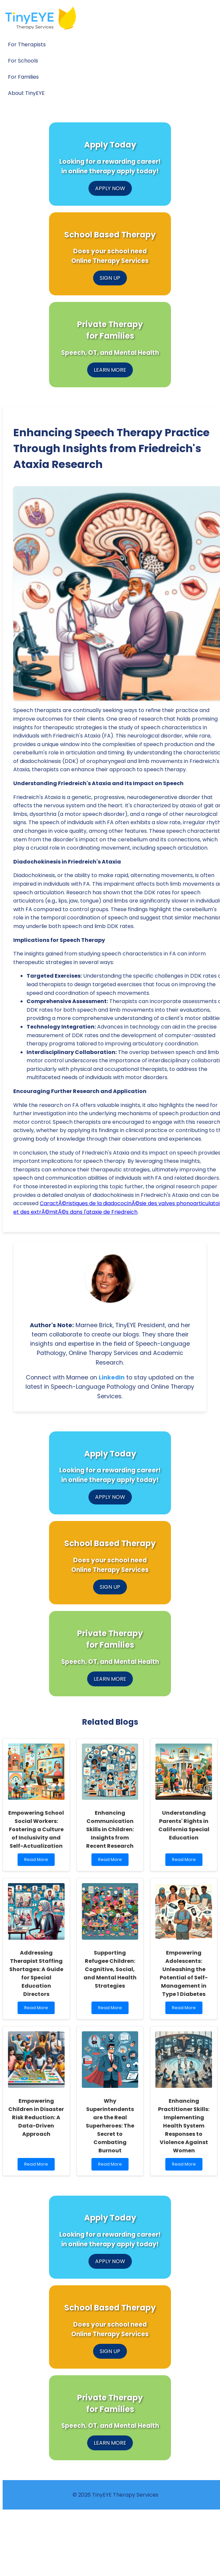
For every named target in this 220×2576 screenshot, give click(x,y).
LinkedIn (112, 1377)
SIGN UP (110, 278)
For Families (23, 77)
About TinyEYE (26, 93)
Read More (37, 1861)
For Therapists (27, 44)
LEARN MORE (110, 370)
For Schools (23, 60)
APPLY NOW (110, 188)
